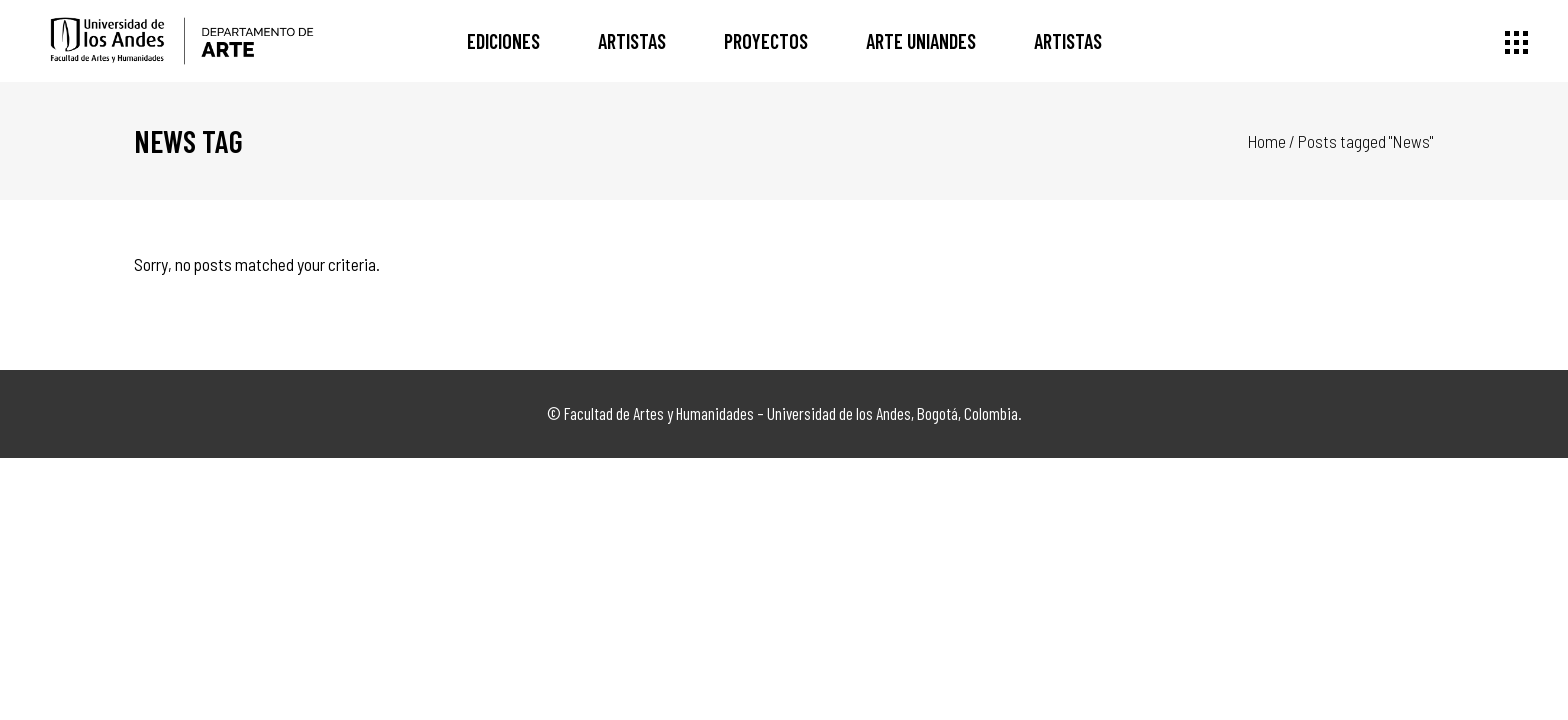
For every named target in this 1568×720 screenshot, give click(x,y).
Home (1267, 141)
